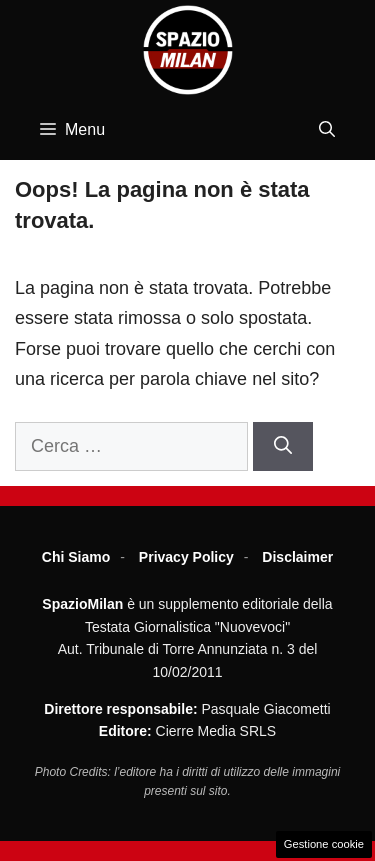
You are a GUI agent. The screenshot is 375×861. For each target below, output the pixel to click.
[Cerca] (283, 446)
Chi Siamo (76, 557)
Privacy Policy (186, 557)
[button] (327, 130)
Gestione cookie (324, 844)
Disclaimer (297, 557)
